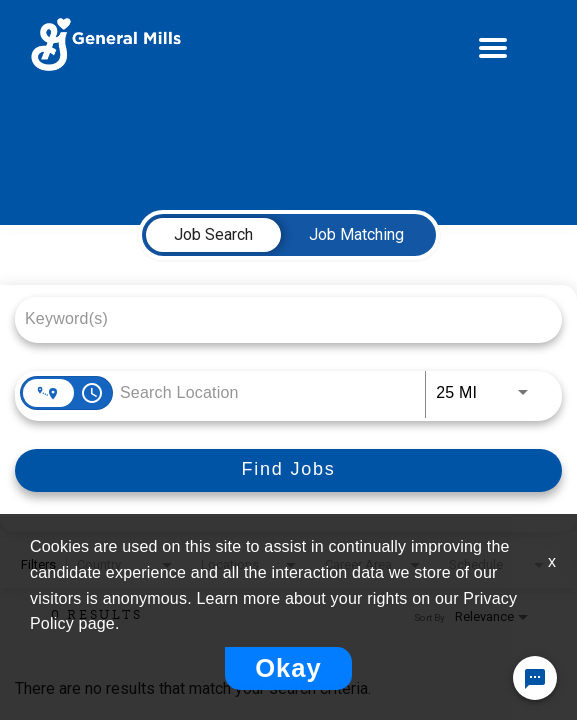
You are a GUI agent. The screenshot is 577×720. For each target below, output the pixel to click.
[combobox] (278, 318)
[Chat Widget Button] (535, 678)
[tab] (213, 235)
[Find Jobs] (288, 470)
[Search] (288, 470)
